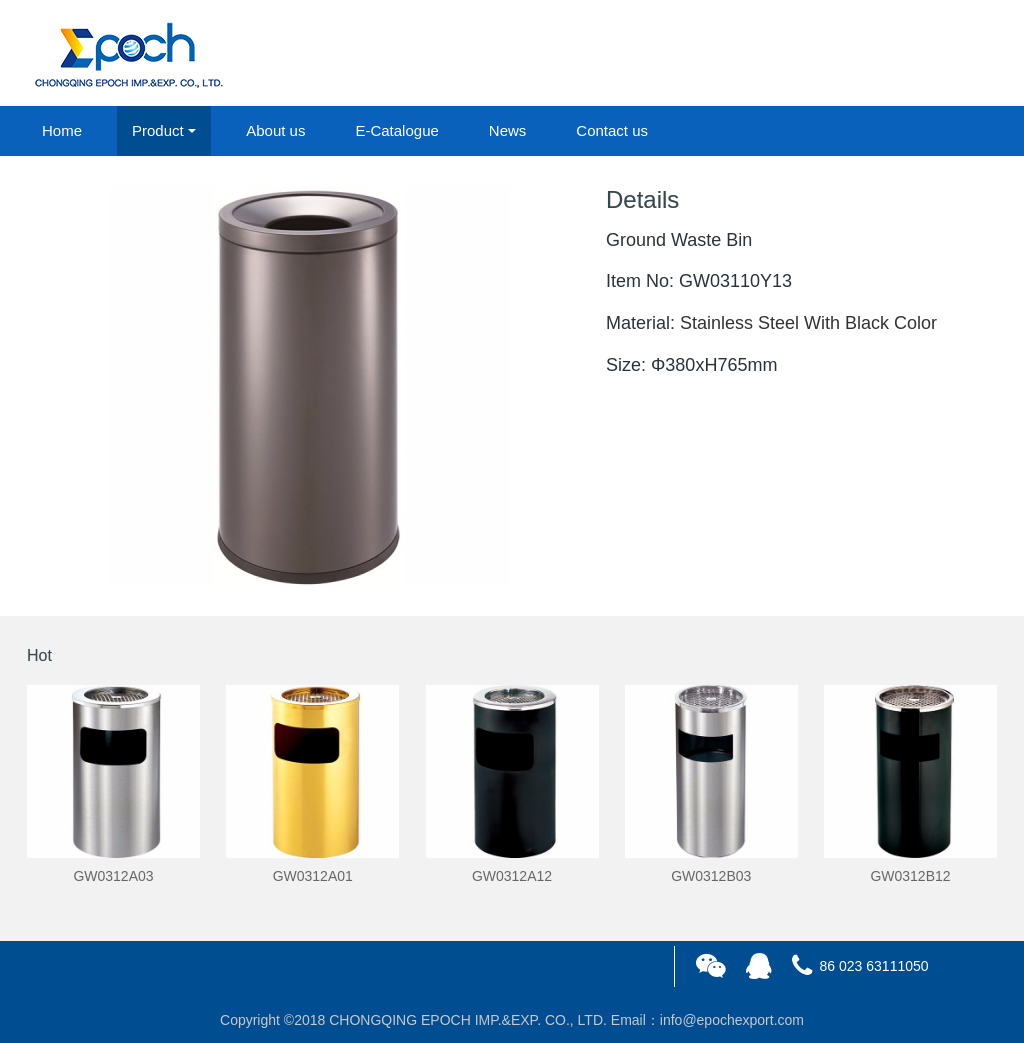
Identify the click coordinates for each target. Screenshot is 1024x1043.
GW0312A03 (113, 876)
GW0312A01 (313, 876)
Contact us (612, 130)
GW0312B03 (711, 876)
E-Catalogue (396, 130)
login (861, 54)
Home (62, 130)
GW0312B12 (910, 876)
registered (951, 54)
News (508, 130)
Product (158, 130)
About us (275, 130)
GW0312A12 (512, 876)
